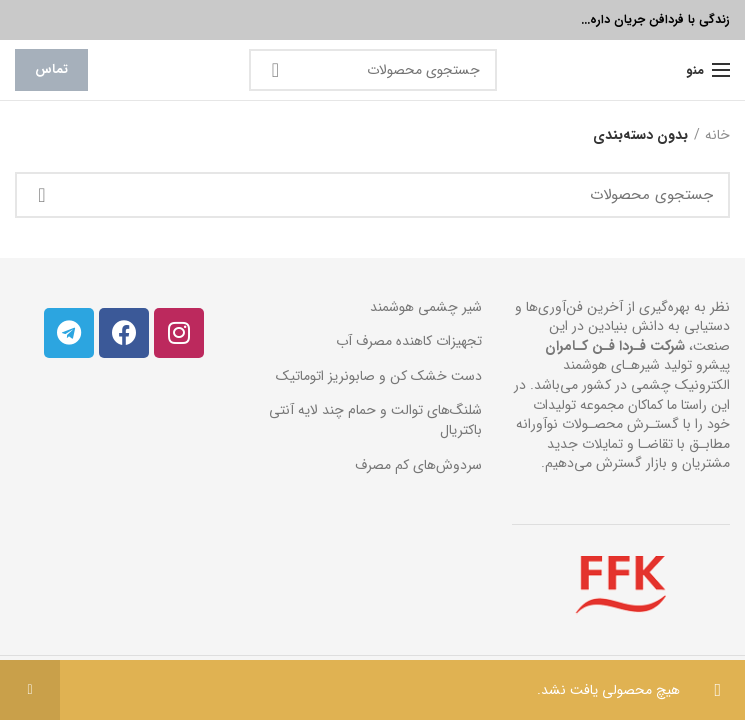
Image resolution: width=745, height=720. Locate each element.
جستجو (276, 70)
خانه (717, 136)
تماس (51, 69)
